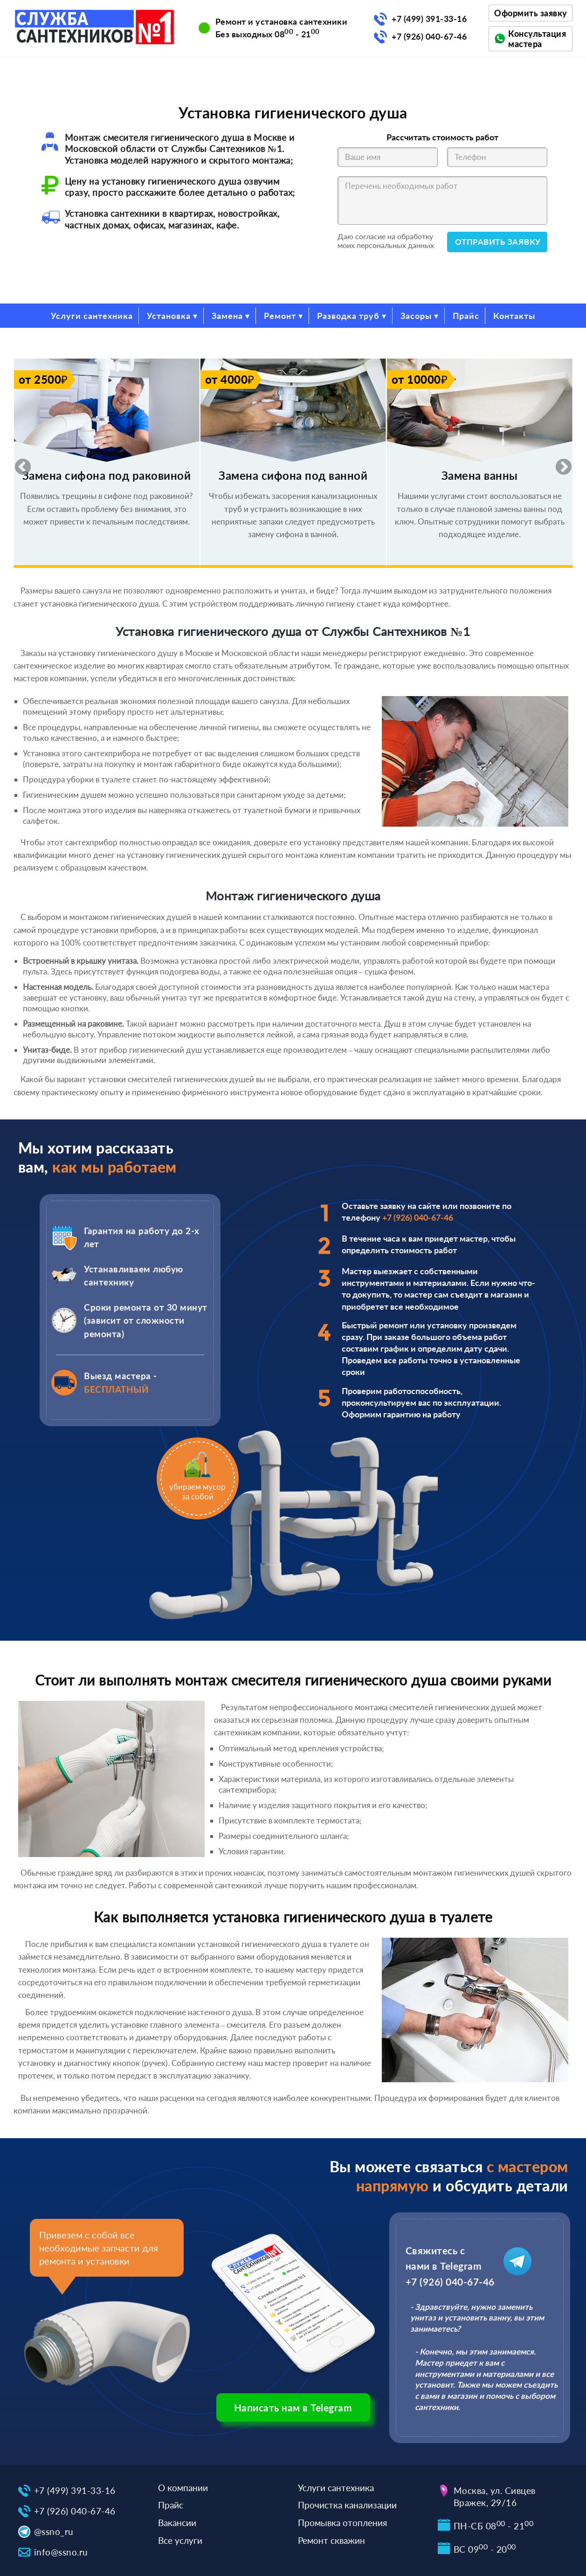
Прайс (466, 316)
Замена (227, 316)
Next (559, 463)
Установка (169, 316)
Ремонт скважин (331, 2540)
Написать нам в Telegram (293, 2407)
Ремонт (280, 316)
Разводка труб (348, 316)
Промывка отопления (342, 2522)
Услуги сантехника (92, 316)
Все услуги (180, 2540)
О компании (183, 2487)
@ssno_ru (54, 2531)
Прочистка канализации (347, 2505)
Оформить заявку (530, 13)
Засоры (416, 316)
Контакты (514, 316)
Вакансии (177, 2522)
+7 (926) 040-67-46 (429, 36)
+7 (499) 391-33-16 (429, 19)
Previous (18, 463)
